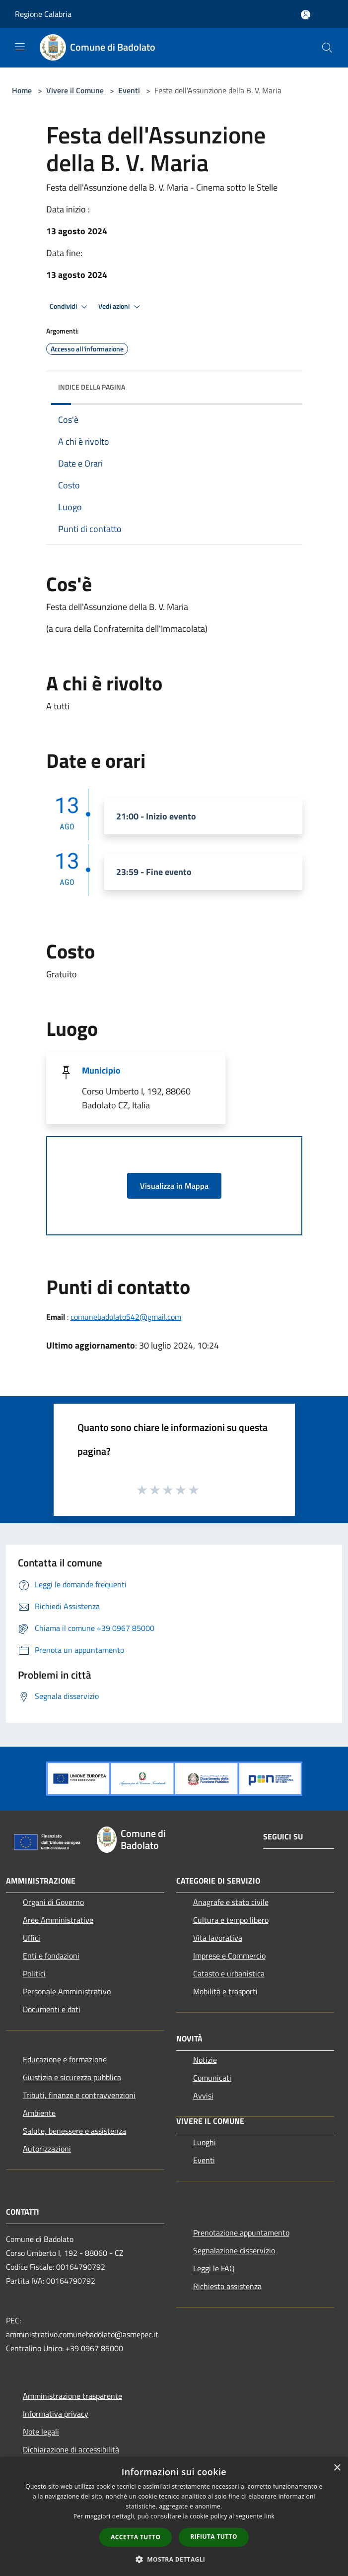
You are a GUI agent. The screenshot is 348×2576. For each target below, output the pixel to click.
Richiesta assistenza (227, 2286)
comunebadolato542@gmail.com (125, 1317)
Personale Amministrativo (67, 1991)
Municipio (101, 1070)
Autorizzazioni (47, 2149)
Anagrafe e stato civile (231, 1902)
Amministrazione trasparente (72, 2396)
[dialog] (174, 2516)
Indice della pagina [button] (91, 387)
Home (22, 90)
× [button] (337, 2468)
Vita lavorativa (217, 1938)
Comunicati (212, 2078)
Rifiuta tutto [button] (213, 2536)
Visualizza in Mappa (174, 1186)
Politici (34, 1973)
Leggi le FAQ (214, 2268)
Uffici (31, 1938)
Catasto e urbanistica (229, 1973)
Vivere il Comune (76, 90)
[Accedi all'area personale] (305, 14)
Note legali (41, 2432)
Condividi (70, 307)
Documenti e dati (51, 2009)
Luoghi (204, 2142)
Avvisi (203, 2095)
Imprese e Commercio (229, 1956)
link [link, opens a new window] (269, 2516)
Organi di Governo (53, 1902)
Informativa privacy (55, 2414)
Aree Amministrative (58, 1920)
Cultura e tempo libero (231, 1920)
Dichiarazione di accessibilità (71, 2449)
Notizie (205, 2060)
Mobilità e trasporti (225, 1991)
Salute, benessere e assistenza (74, 2131)
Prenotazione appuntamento (241, 2232)
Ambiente (39, 2113)
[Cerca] (327, 48)
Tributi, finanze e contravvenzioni (79, 2095)
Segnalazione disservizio (234, 2250)
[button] (174, 2559)
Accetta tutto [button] (135, 2537)
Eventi (129, 90)
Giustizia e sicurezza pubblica (72, 2077)
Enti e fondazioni (51, 1956)
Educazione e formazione (65, 2059)
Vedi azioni (120, 307)
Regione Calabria (43, 14)
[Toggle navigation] (20, 47)
